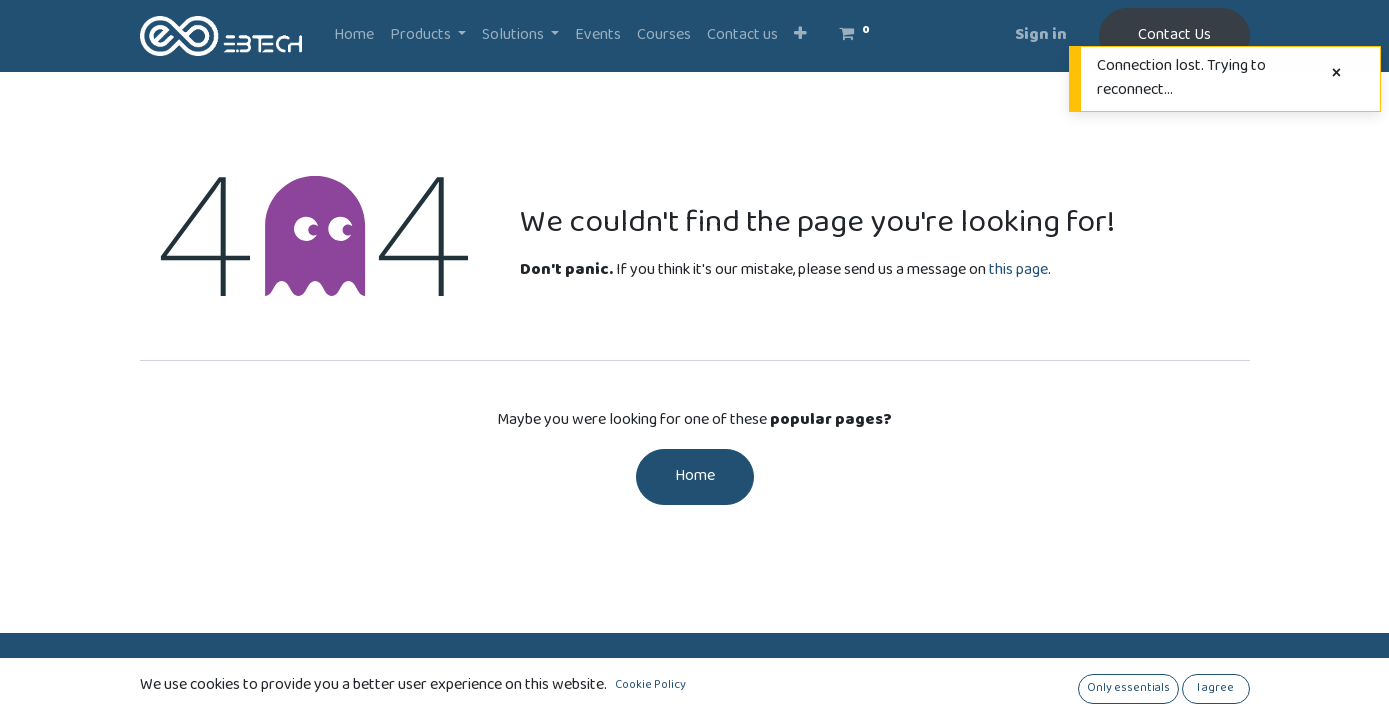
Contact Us (1174, 35)
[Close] (1336, 75)
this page (1018, 270)
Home (695, 476)
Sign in (1041, 35)
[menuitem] (354, 36)
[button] (800, 36)
